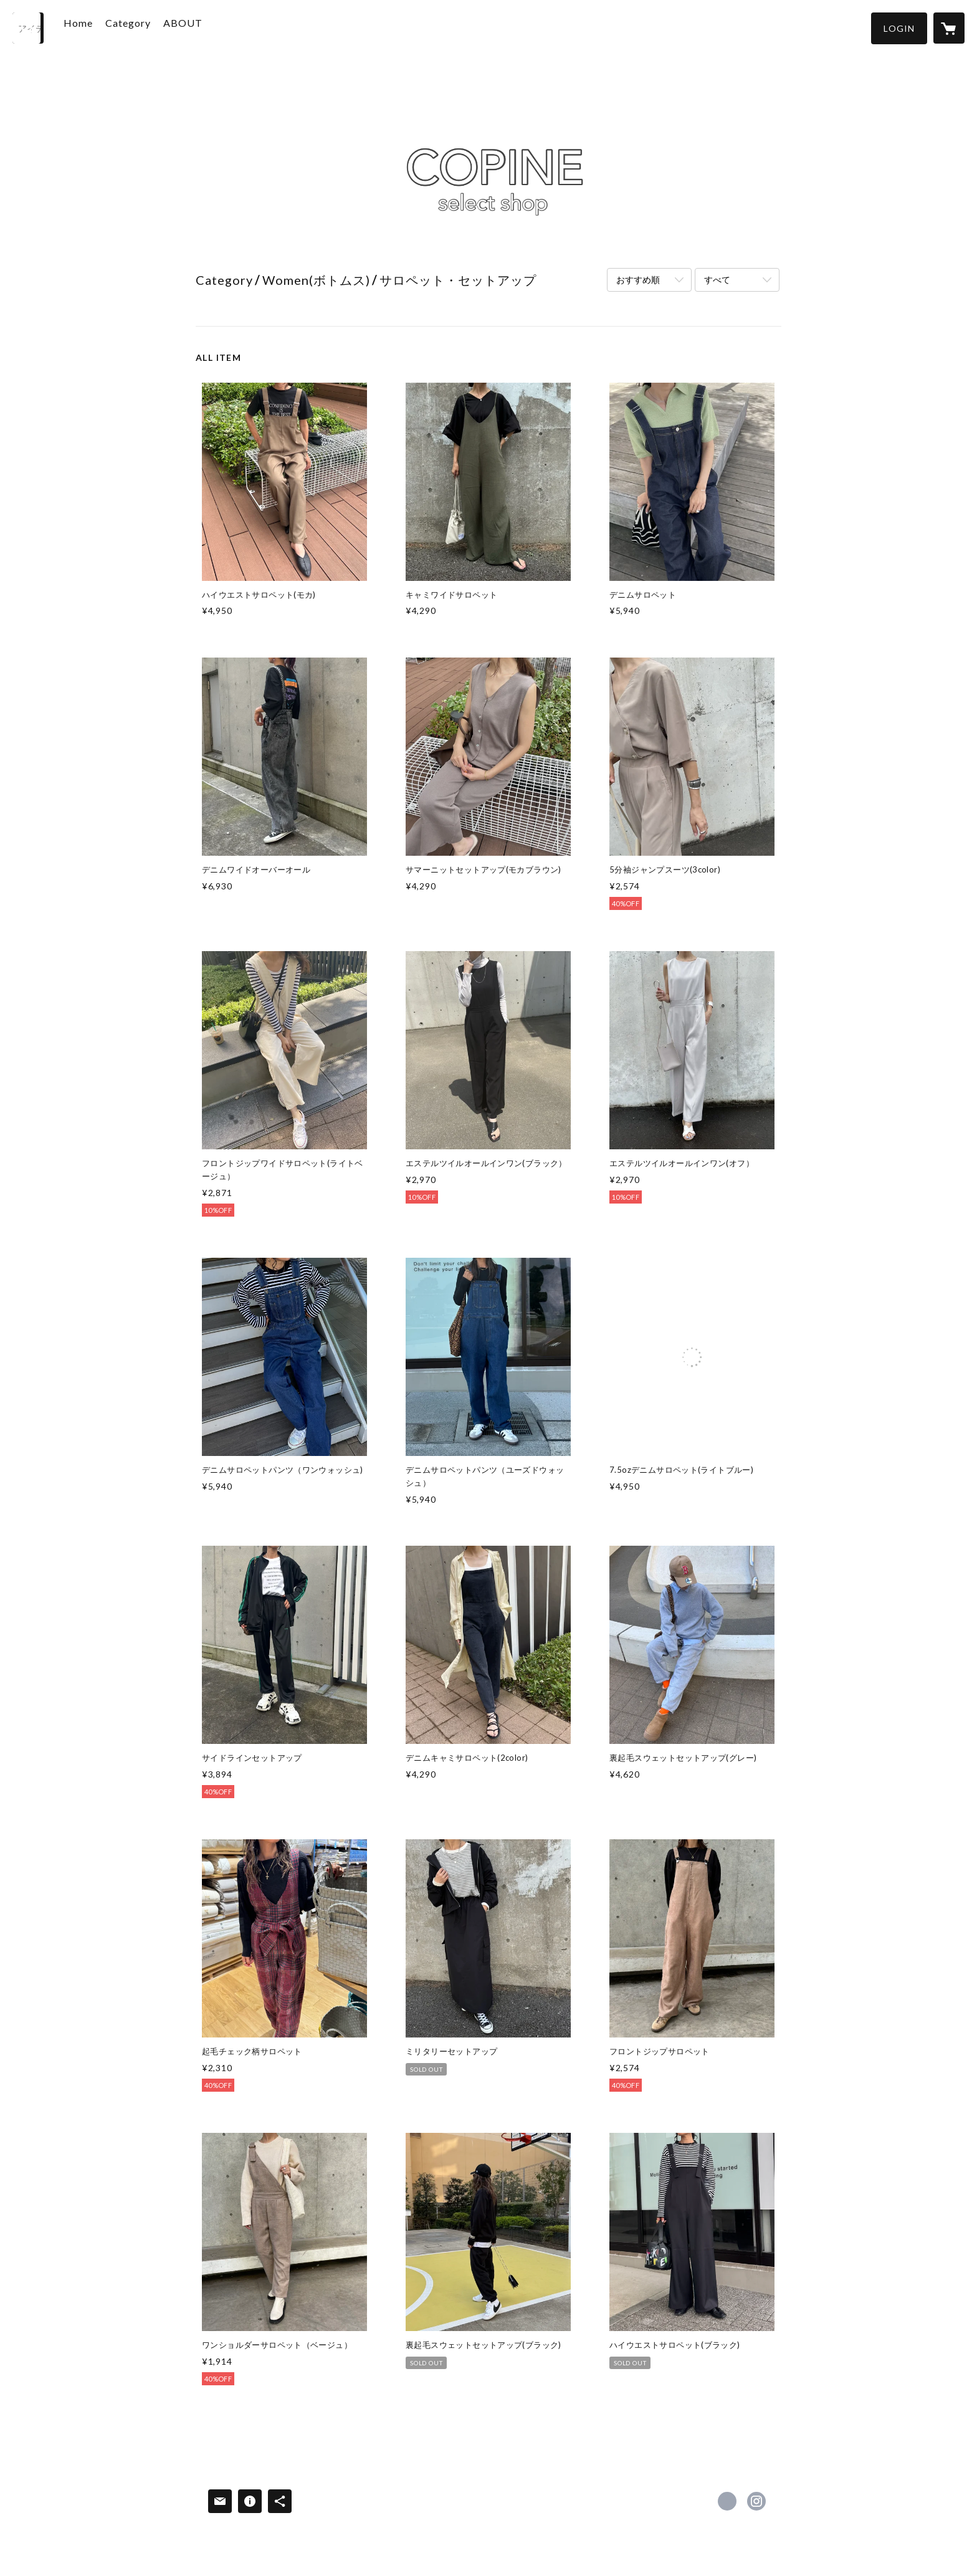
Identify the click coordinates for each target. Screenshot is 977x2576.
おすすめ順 (638, 279)
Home (95, 27)
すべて (717, 279)
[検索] (28, 28)
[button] (899, 28)
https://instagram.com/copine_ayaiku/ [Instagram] (756, 2501)
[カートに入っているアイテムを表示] (949, 28)
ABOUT (200, 27)
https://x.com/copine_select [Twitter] (727, 2501)
